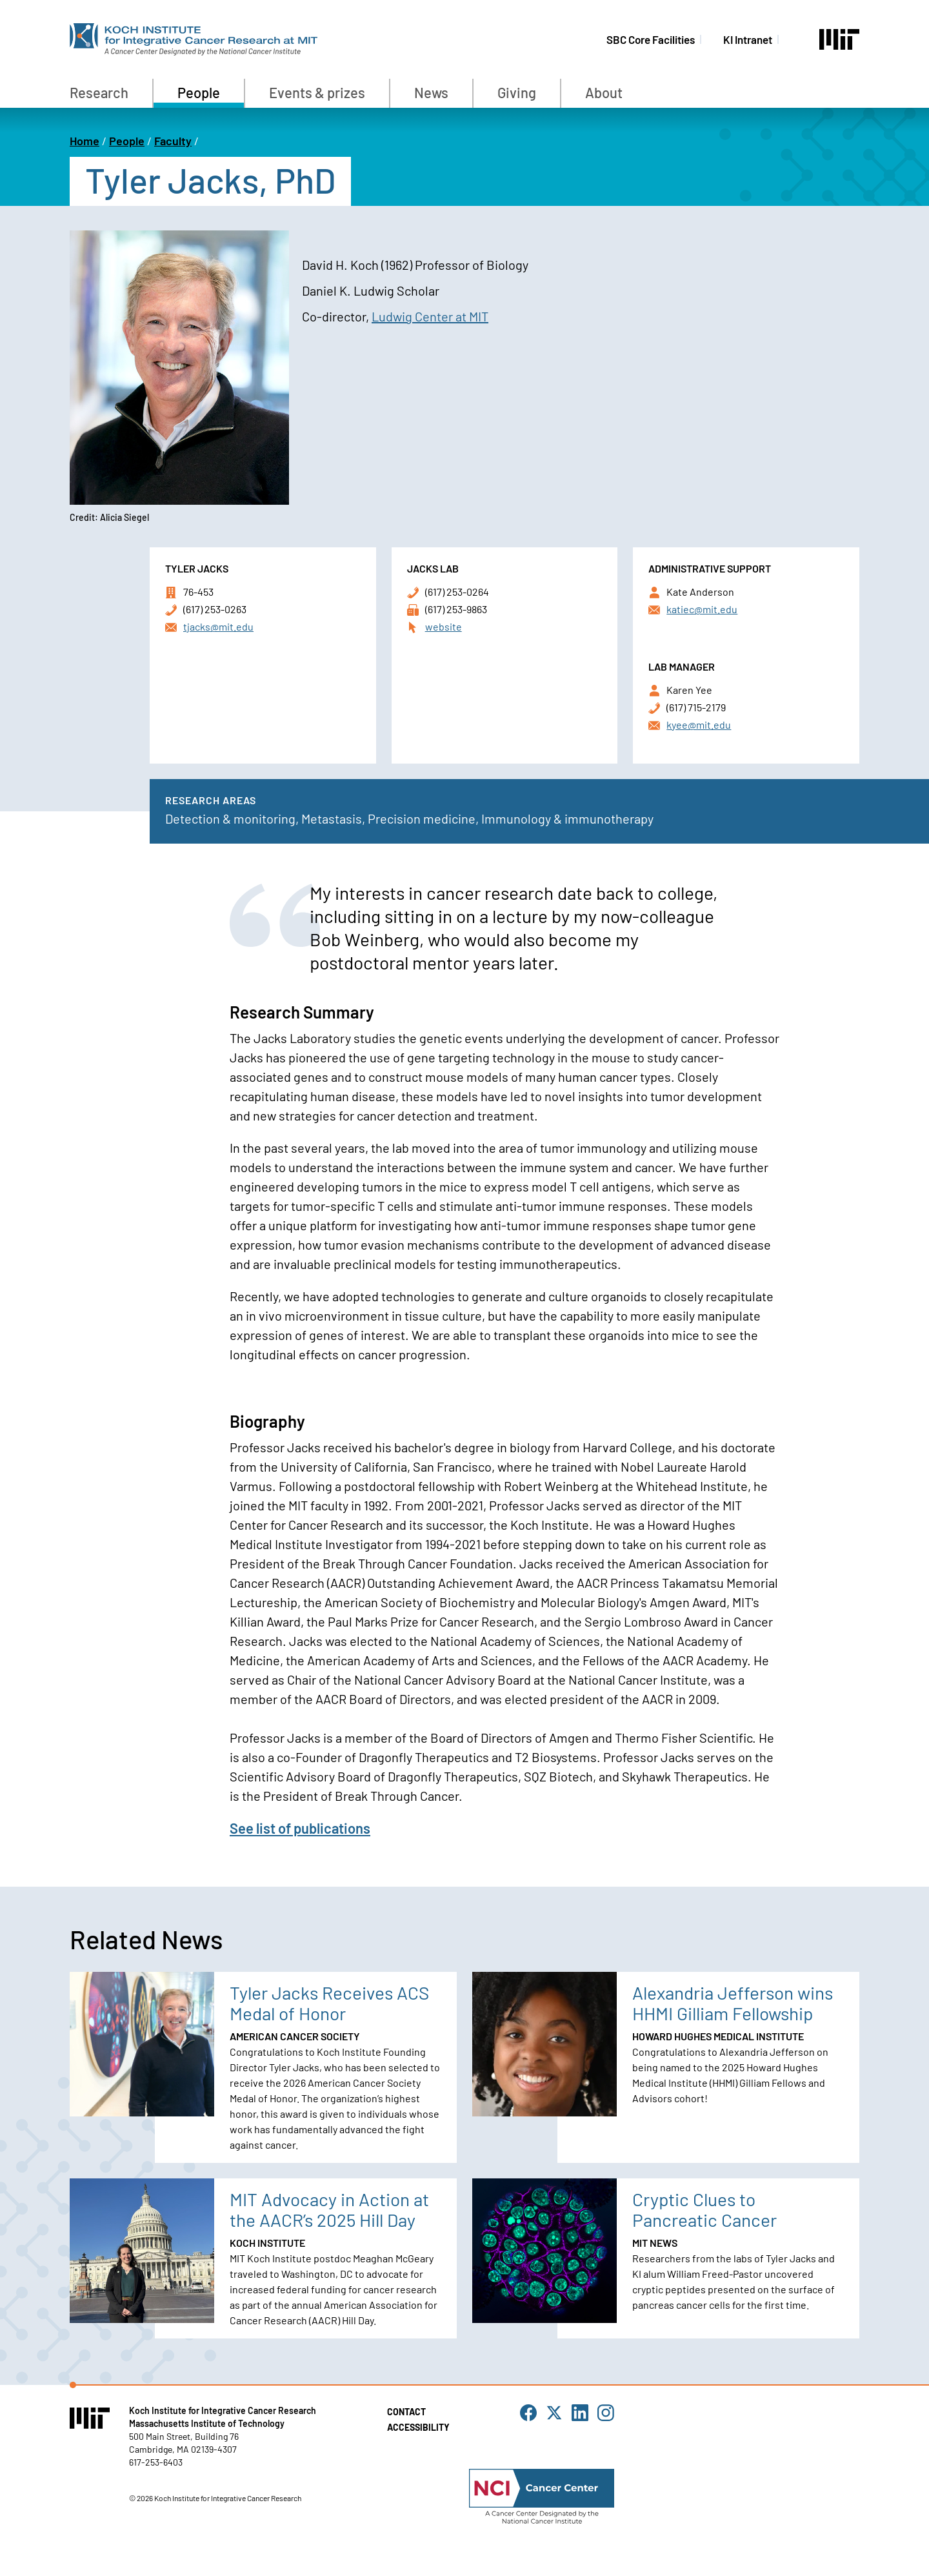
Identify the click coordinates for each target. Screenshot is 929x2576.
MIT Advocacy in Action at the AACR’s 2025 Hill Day (329, 2209)
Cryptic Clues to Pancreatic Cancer (704, 2209)
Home (84, 141)
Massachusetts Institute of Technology (207, 2423)
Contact (406, 2411)
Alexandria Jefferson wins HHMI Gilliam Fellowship (732, 2003)
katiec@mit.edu (701, 609)
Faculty (173, 141)
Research (99, 92)
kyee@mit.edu (698, 724)
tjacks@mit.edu (218, 626)
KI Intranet (747, 39)
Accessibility (418, 2427)
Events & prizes (317, 92)
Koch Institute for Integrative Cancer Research (222, 2410)
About (604, 92)
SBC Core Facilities (650, 39)
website (443, 626)
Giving (516, 92)
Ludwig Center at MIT (430, 316)
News (431, 92)
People (198, 92)
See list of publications (300, 1828)
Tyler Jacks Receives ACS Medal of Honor (329, 2003)
